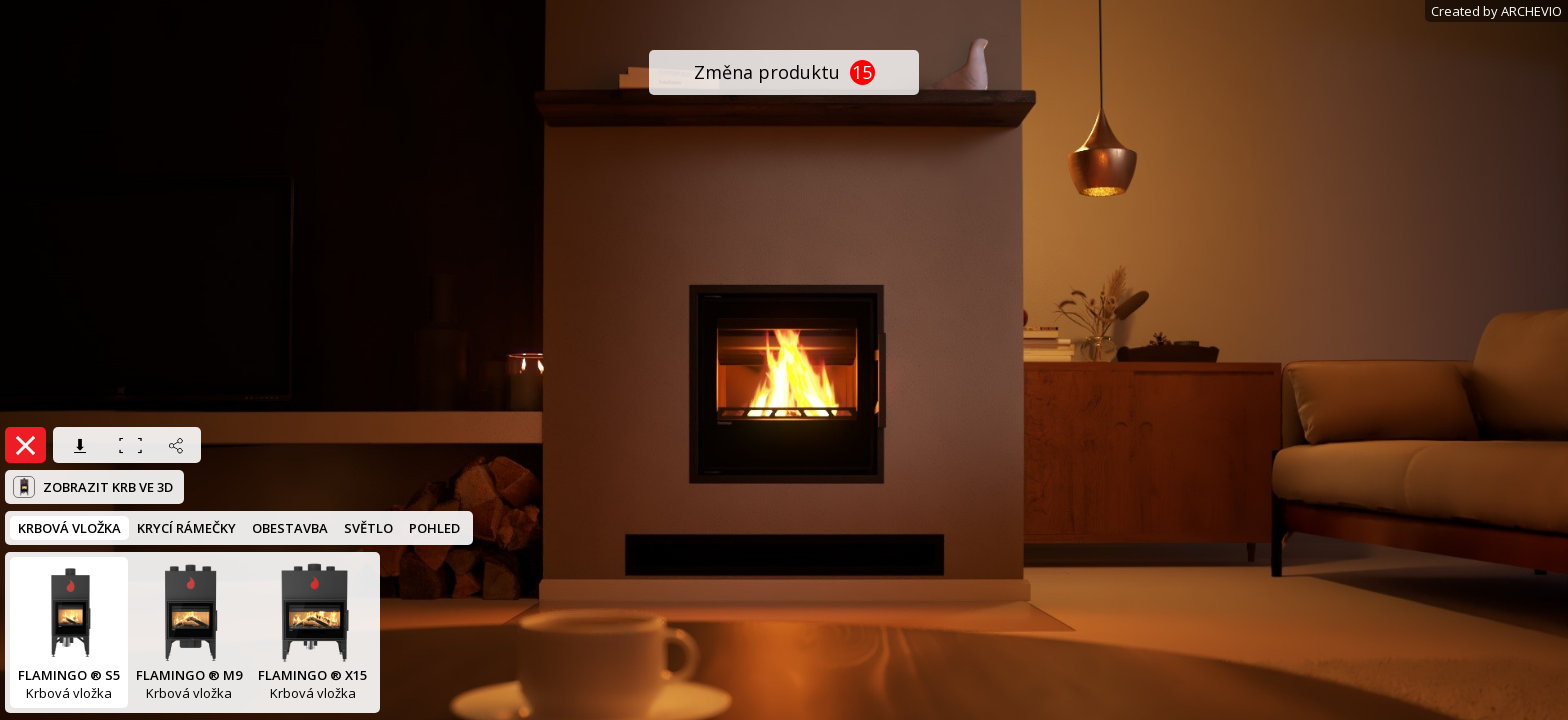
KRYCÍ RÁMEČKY (186, 528)
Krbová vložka (69, 632)
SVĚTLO (368, 528)
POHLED (434, 528)
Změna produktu (784, 72)
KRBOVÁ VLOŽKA (69, 528)
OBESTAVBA (290, 528)
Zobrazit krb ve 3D (93, 487)
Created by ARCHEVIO (1496, 11)
